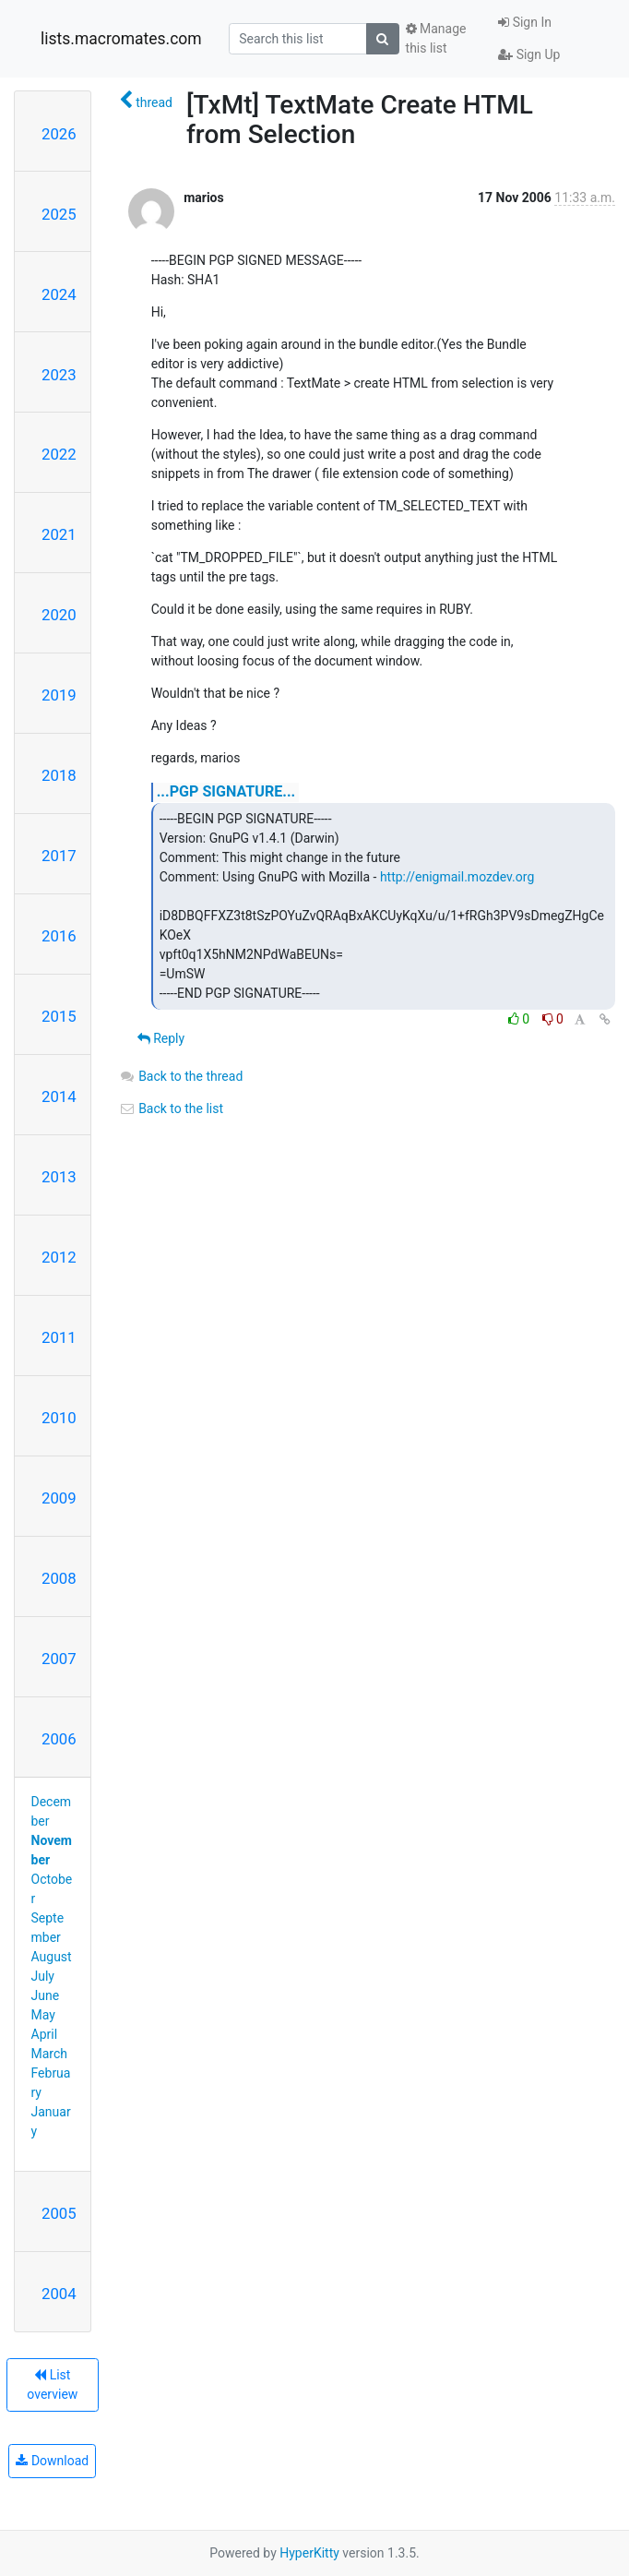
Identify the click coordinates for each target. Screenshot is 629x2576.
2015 (59, 1016)
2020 (59, 614)
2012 (59, 1257)
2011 (59, 1337)
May (43, 2014)
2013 (59, 1177)
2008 (59, 1578)
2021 (59, 534)
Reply (160, 1038)
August (51, 1956)
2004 (59, 2293)
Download (52, 2460)
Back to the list (171, 1108)
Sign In (525, 22)
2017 (59, 855)
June (45, 1995)
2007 (59, 1658)
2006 (59, 1739)
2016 (59, 936)
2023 (59, 374)
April (44, 2034)
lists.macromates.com (121, 39)
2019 (59, 695)
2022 (59, 454)
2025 (59, 214)
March (49, 2053)
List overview (52, 2384)
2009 (59, 1498)
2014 (59, 1096)
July (42, 1976)
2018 (59, 775)
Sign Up (529, 54)
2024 (59, 294)
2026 (59, 134)
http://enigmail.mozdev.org (457, 876)
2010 (59, 1417)
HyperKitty (309, 2553)
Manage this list (436, 38)
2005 (59, 2213)
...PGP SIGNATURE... (226, 791)
